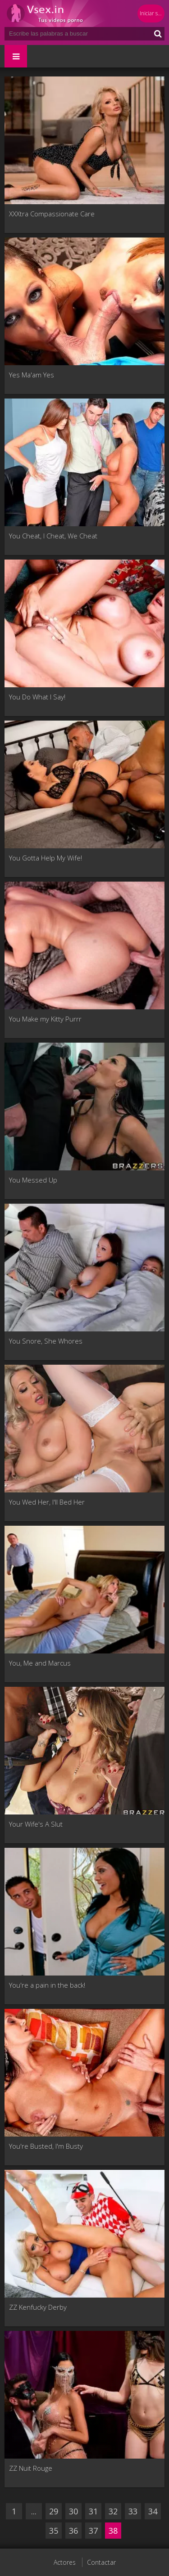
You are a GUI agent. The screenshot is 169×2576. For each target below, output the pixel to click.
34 (152, 2511)
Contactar (101, 2562)
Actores (65, 2562)
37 (93, 2530)
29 (53, 2511)
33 (132, 2511)
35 (53, 2530)
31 (93, 2511)
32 (113, 2511)
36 (73, 2530)
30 (73, 2511)
